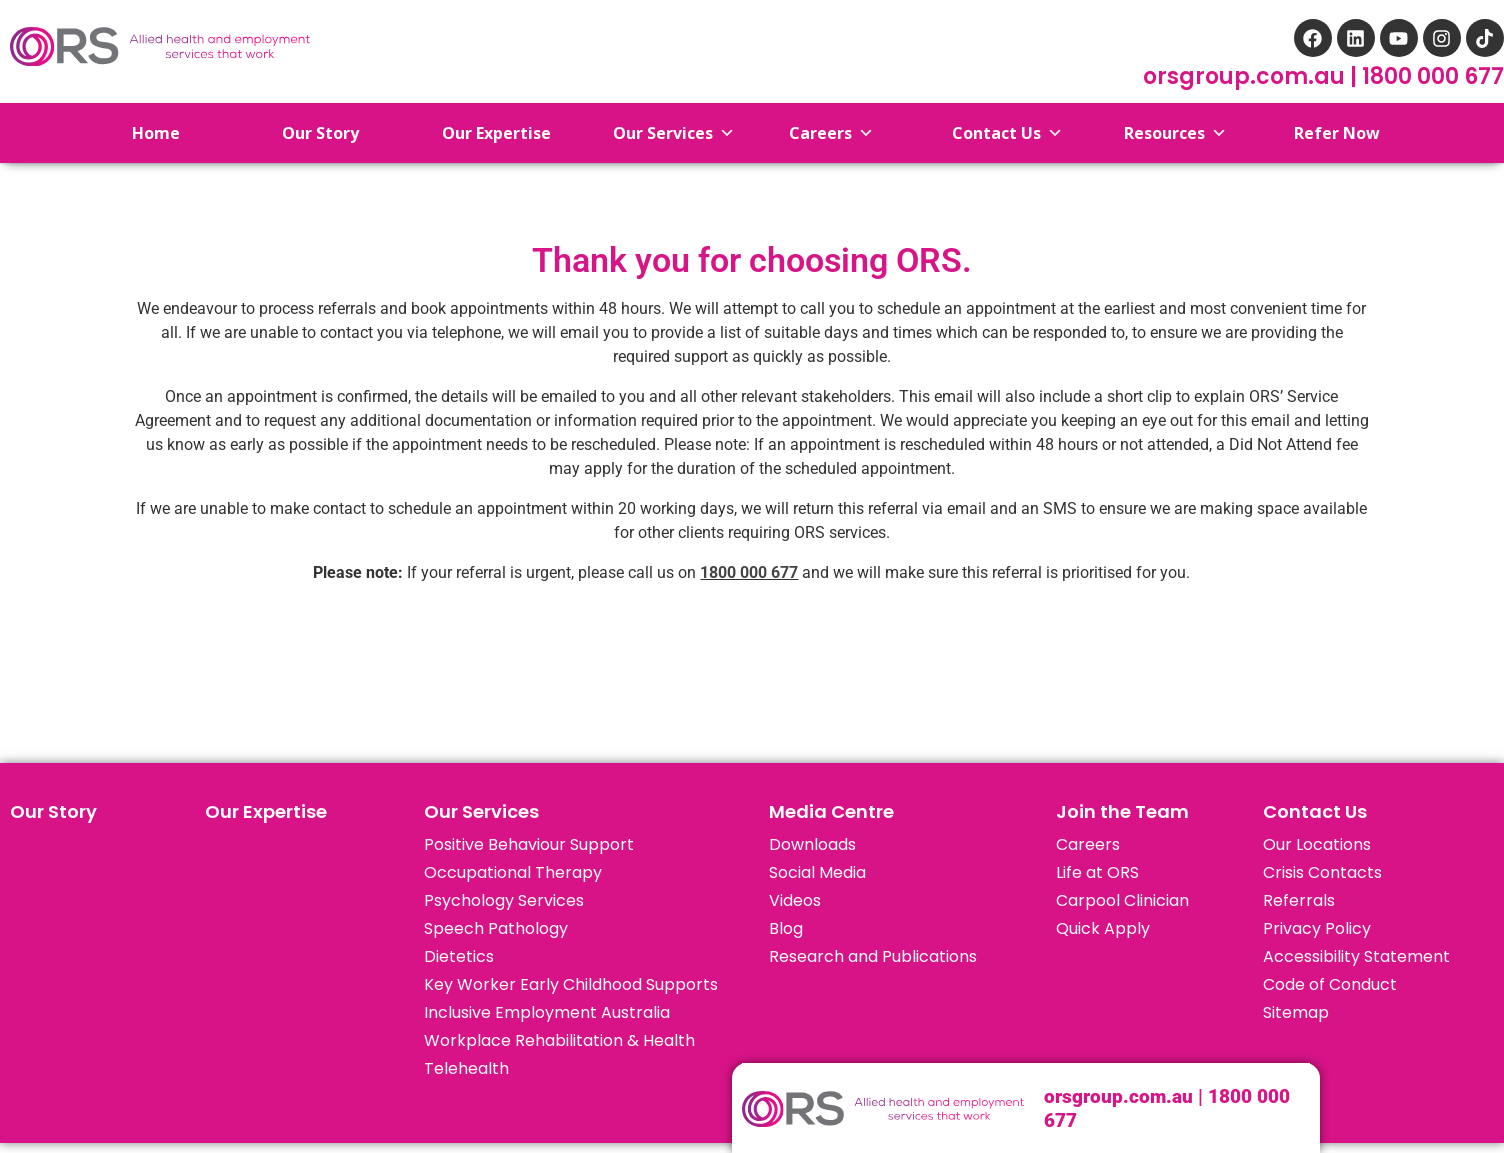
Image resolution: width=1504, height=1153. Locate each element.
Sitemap (1296, 1012)
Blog (786, 928)
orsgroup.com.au (1246, 76)
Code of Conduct (1330, 984)
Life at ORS (1097, 872)
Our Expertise (266, 811)
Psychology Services (504, 900)
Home (140, 133)
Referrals (1299, 900)
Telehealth (466, 1068)
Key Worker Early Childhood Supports (571, 984)
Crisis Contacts (1322, 872)
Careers (1088, 844)
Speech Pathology (496, 928)
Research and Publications (873, 956)
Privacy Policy (1317, 928)
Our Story (53, 811)
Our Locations (1317, 844)
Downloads (812, 844)
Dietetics (459, 956)
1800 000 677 (1433, 76)
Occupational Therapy (513, 872)
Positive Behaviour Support (529, 844)
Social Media (817, 872)
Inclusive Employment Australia (547, 1012)
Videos (795, 900)
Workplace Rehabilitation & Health (559, 1040)
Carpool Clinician (1122, 900)
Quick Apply (1103, 928)
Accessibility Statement (1356, 956)
